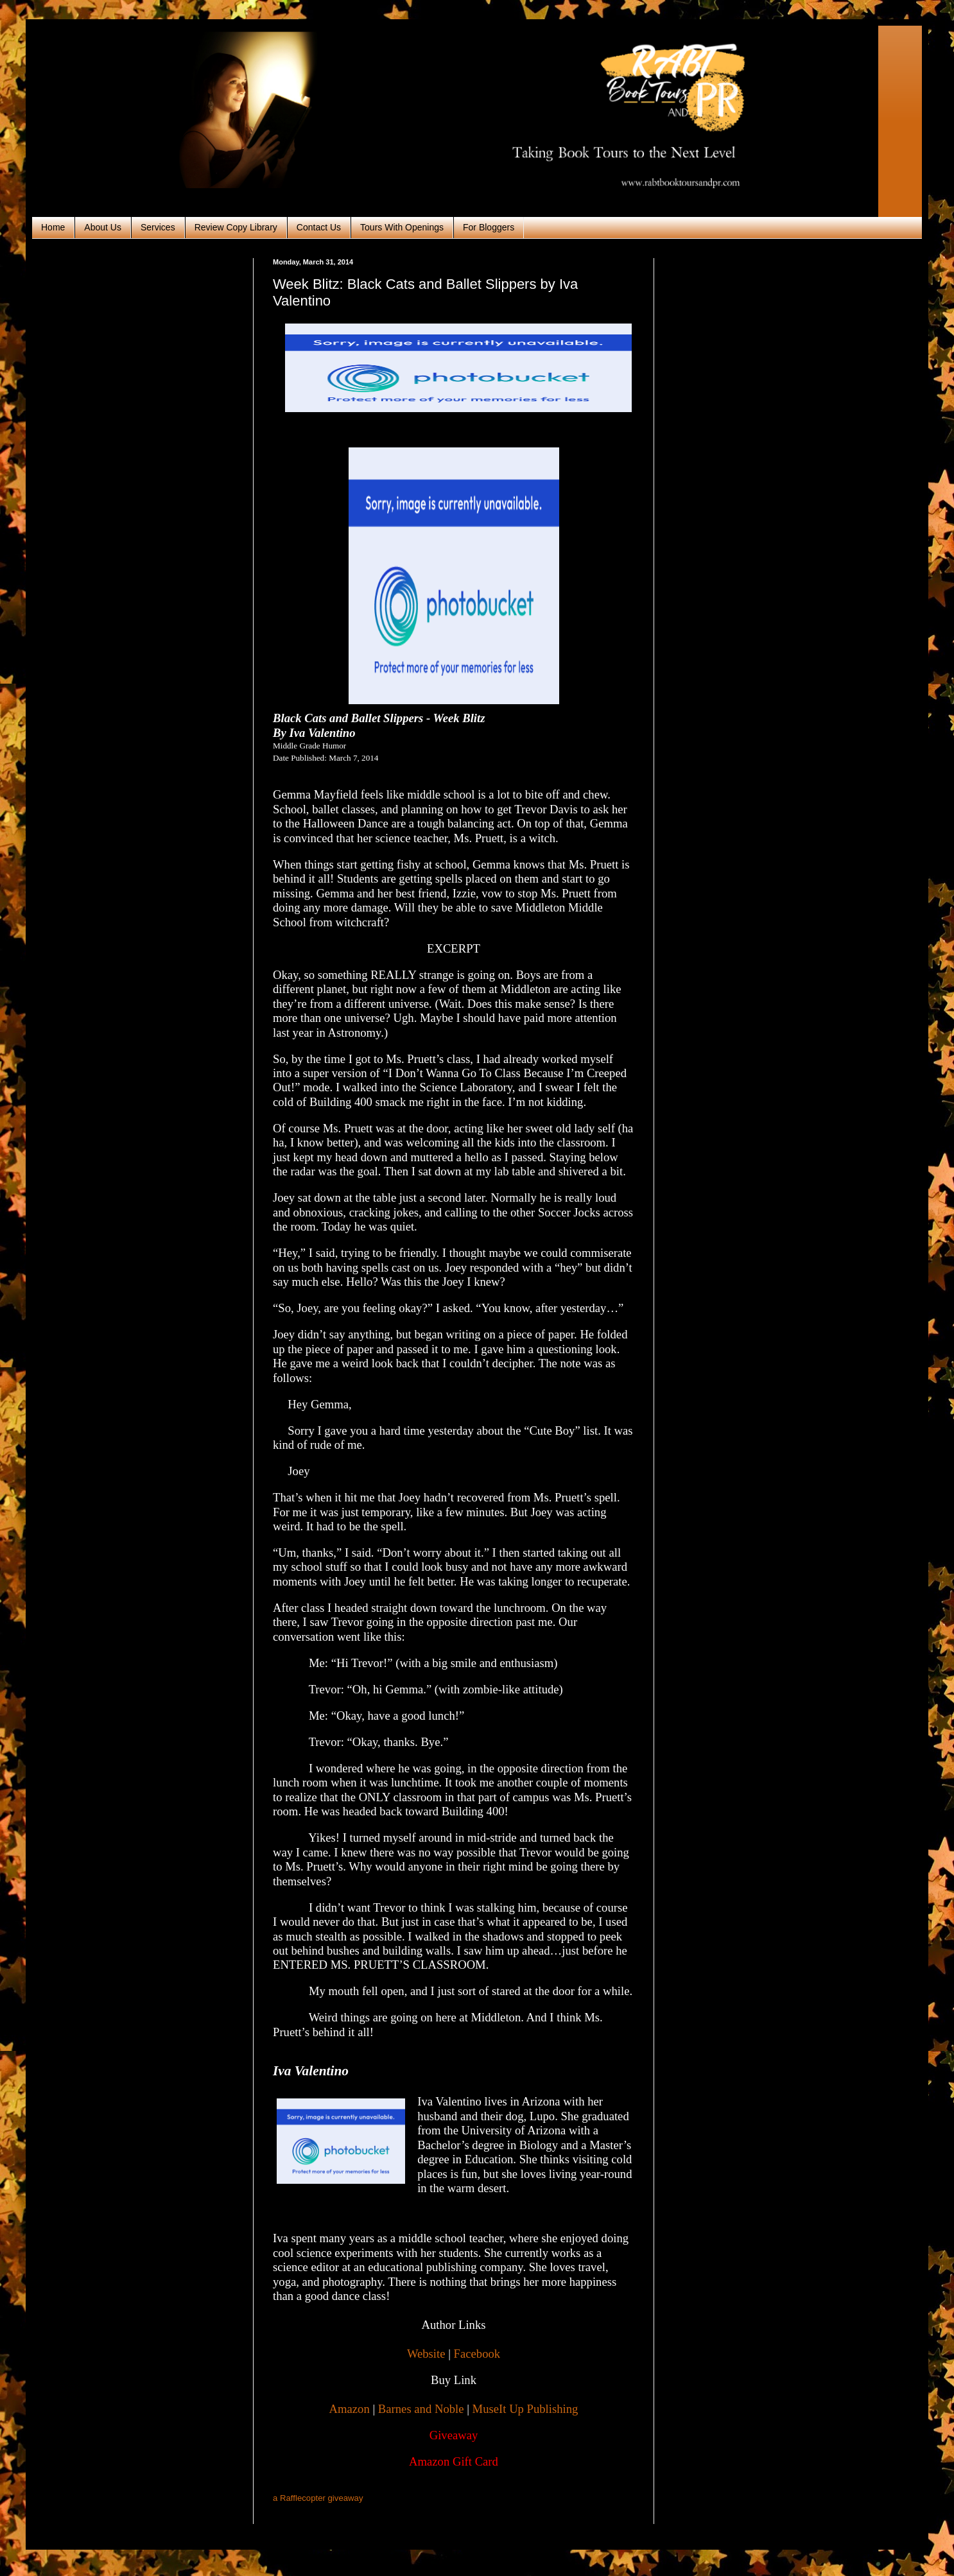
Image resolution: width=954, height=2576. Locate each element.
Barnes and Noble (421, 2409)
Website (426, 2353)
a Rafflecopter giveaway (318, 2498)
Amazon (349, 2409)
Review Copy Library (236, 227)
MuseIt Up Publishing (525, 2409)
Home (53, 227)
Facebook (477, 2353)
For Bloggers (488, 227)
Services (158, 227)
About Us (102, 227)
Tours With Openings (402, 227)
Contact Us (319, 227)
